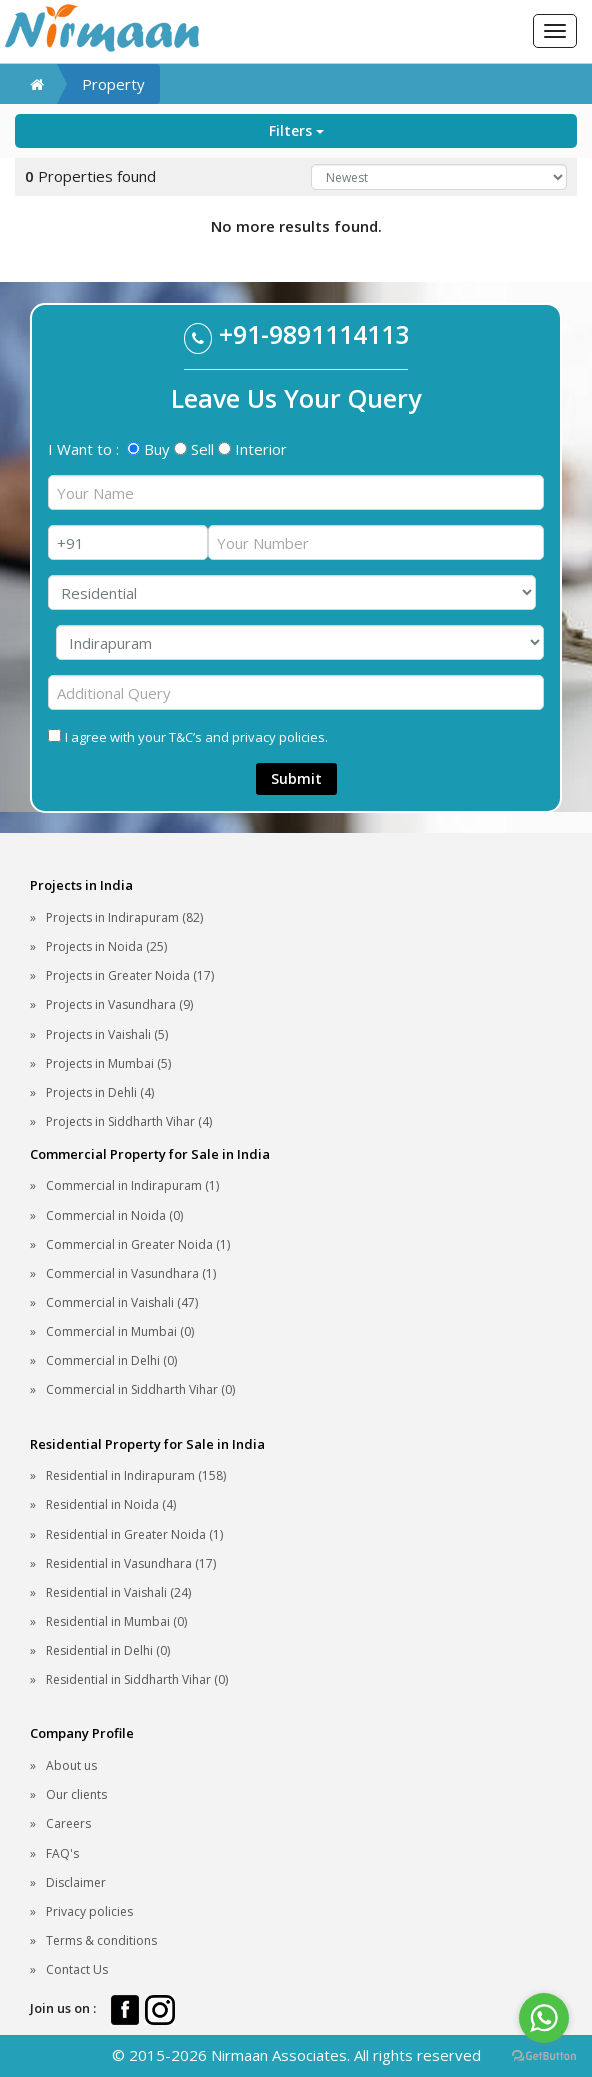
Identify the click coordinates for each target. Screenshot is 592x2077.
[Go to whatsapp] (544, 2018)
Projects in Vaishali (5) (107, 1034)
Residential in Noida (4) (111, 1504)
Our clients (76, 1794)
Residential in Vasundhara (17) (131, 1563)
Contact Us (77, 1969)
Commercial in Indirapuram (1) (132, 1185)
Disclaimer (76, 1882)
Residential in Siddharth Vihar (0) (137, 1679)
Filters (296, 130)
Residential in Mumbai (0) (116, 1621)
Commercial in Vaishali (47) (122, 1302)
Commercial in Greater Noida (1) (138, 1244)
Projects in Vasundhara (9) (119, 1004)
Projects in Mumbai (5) (108, 1063)
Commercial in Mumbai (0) (120, 1331)
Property (113, 84)
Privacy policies (89, 1911)
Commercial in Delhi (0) (111, 1360)
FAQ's (62, 1853)
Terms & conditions (101, 1940)
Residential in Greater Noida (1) (134, 1534)
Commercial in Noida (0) (114, 1215)
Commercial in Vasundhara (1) (131, 1273)
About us (71, 1765)
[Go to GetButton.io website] (544, 2056)
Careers (68, 1823)
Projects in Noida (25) (106, 946)
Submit (296, 778)
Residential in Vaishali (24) (118, 1592)
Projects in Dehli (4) (100, 1092)
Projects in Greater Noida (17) (130, 975)
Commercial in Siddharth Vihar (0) (140, 1389)
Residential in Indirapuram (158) (136, 1475)
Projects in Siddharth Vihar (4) (129, 1121)
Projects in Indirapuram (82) (124, 917)
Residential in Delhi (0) (108, 1650)
